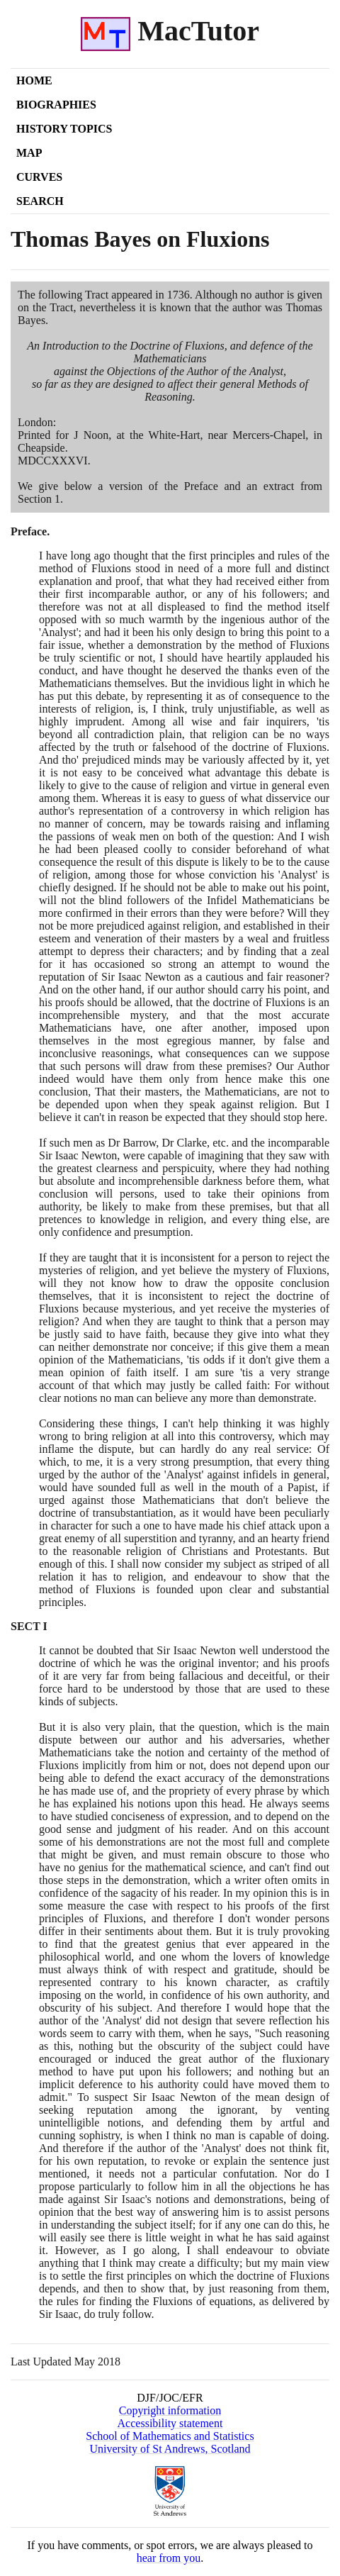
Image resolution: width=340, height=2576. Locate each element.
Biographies (56, 105)
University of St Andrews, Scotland (169, 2449)
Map (29, 153)
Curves (39, 177)
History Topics (64, 129)
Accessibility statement (170, 2423)
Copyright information (170, 2410)
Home (34, 80)
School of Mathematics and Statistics (170, 2436)
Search (40, 201)
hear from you (169, 2558)
